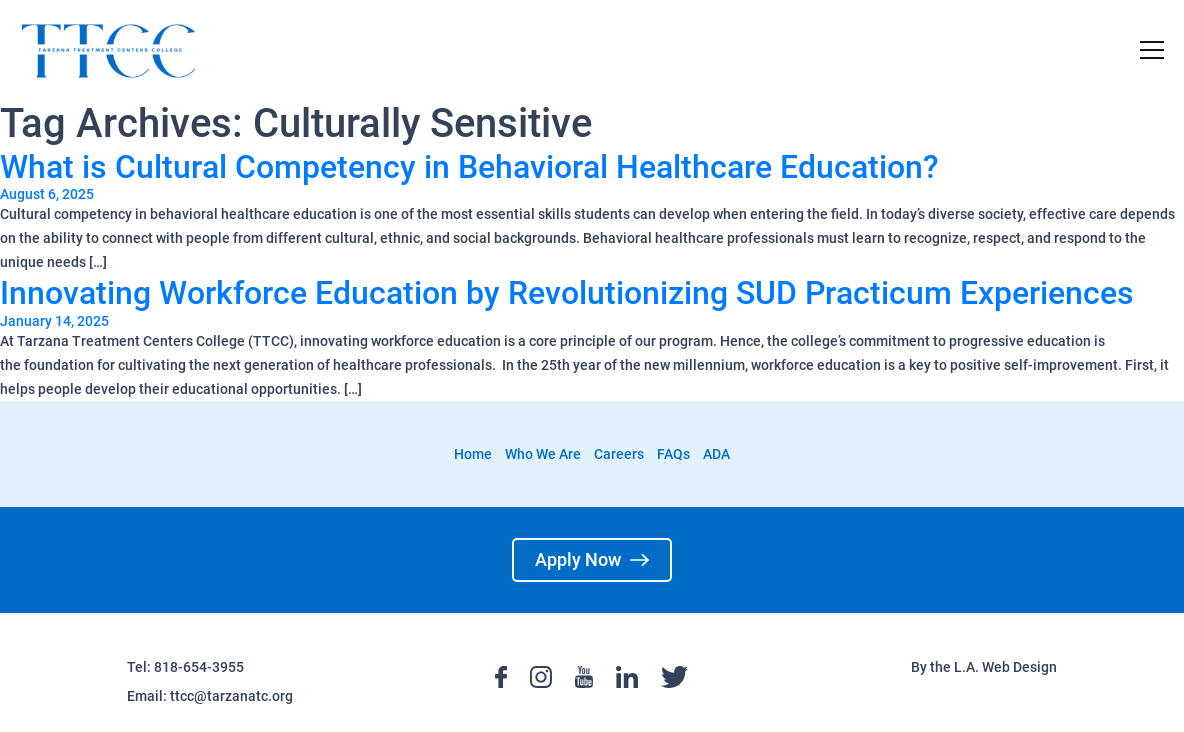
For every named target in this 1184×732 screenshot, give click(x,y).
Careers (619, 454)
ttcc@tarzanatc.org (231, 696)
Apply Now (591, 559)
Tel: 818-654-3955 (185, 667)
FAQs (673, 454)
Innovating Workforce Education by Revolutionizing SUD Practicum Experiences (567, 293)
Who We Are (543, 454)
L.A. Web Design (1005, 667)
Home (473, 454)
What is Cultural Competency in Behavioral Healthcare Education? (469, 167)
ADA (716, 454)
